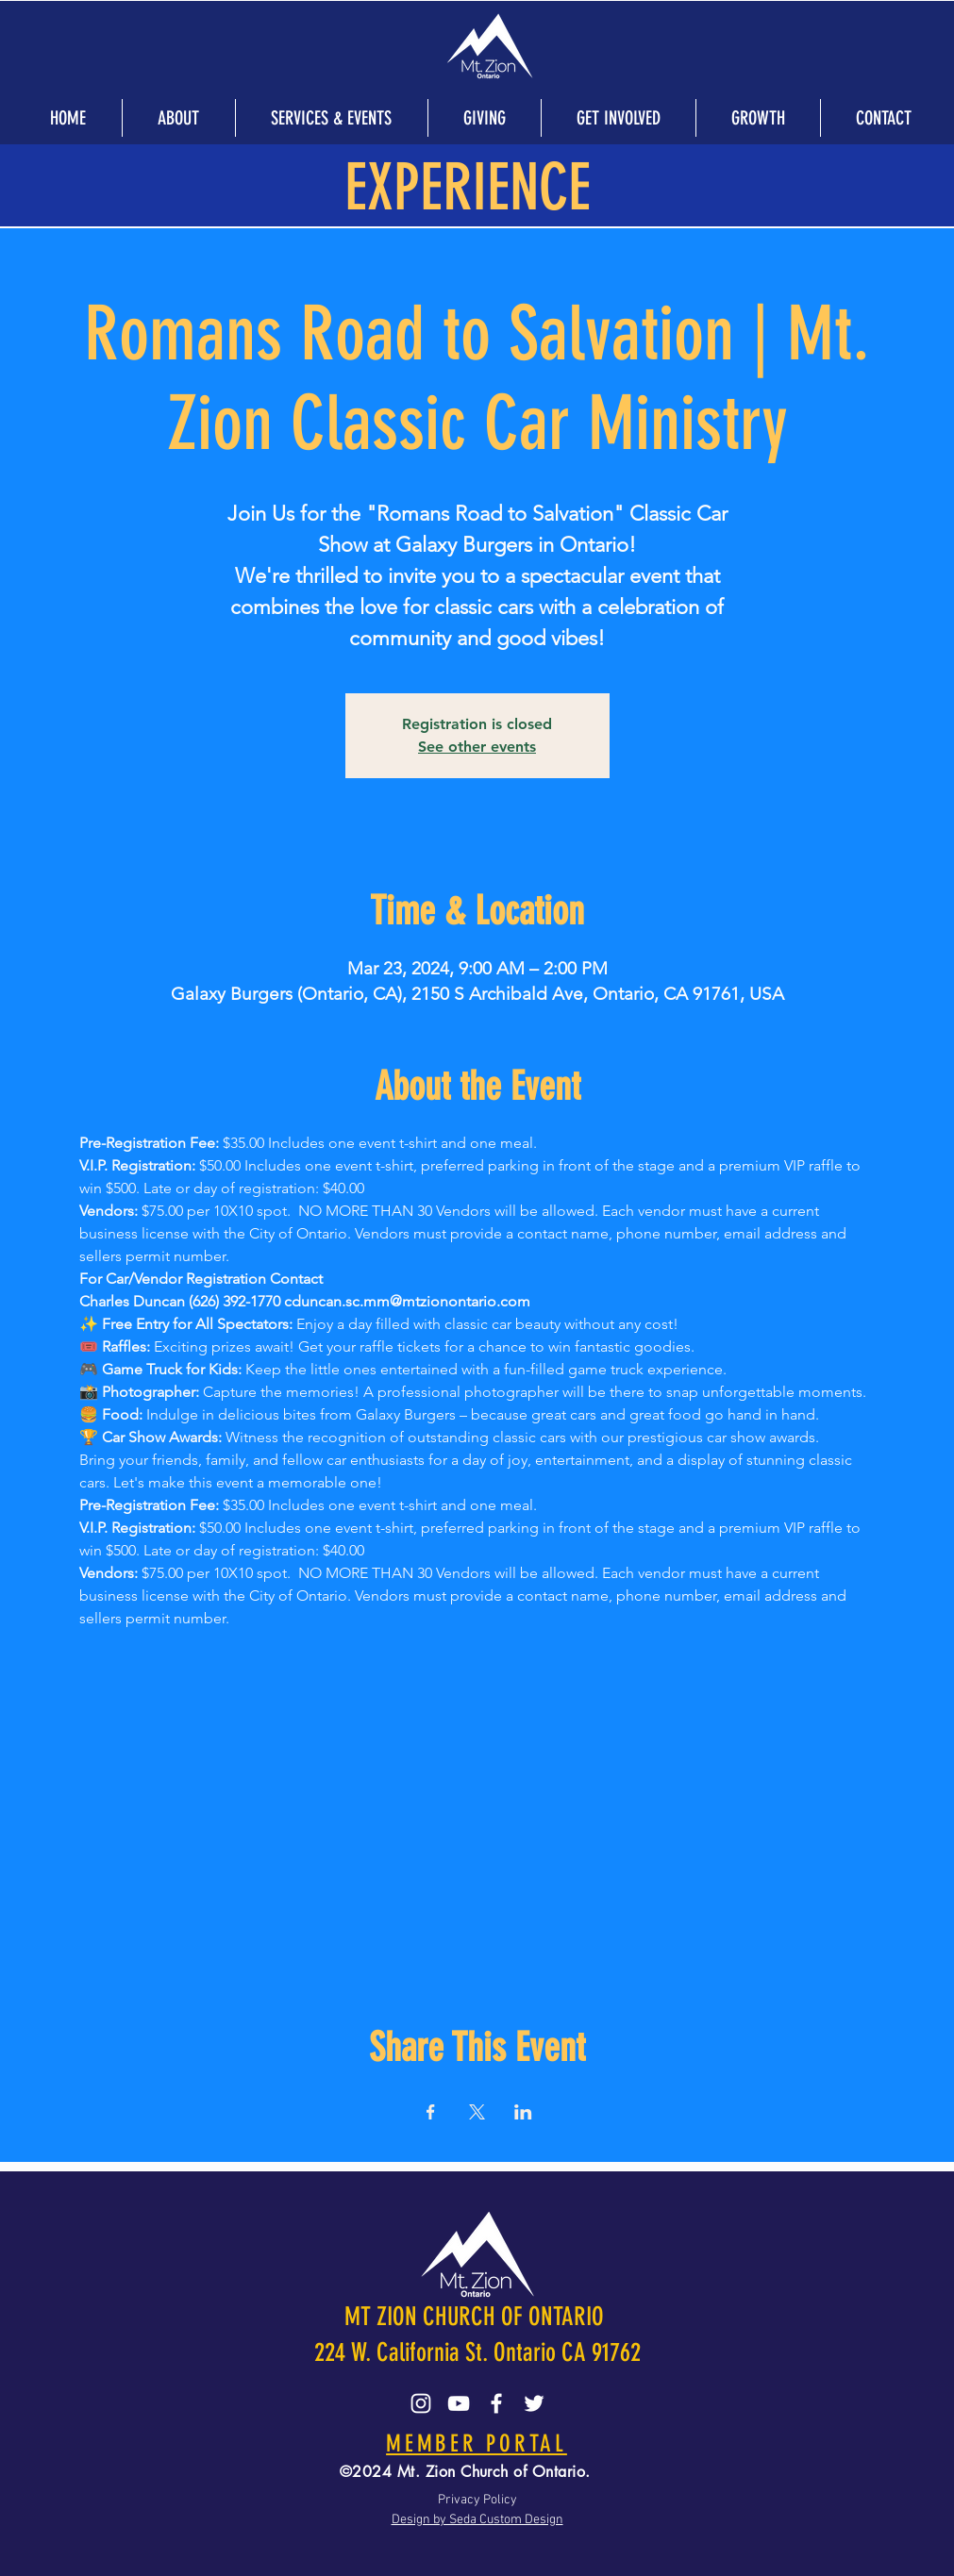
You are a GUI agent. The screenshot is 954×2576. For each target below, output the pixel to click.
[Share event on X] (477, 2111)
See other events (477, 747)
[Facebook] (496, 2403)
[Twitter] (534, 2403)
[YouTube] (458, 2403)
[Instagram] (421, 2403)
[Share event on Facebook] (431, 2111)
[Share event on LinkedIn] (523, 2111)
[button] (178, 118)
